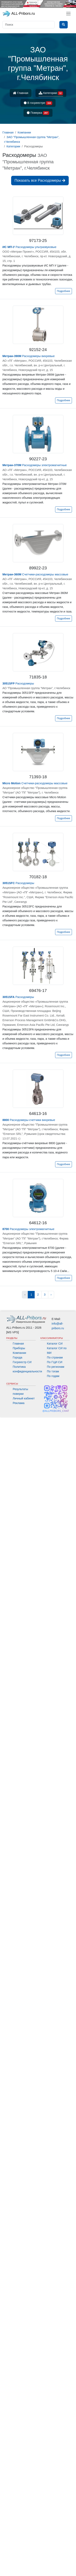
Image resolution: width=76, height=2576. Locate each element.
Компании (19, 1352)
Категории (51, 93)
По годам (53, 1376)
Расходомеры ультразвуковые (29, 247)
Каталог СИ (55, 1343)
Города (17, 1357)
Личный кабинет (24, 1398)
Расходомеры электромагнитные (34, 465)
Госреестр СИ (22, 1362)
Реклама (19, 1403)
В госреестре (38, 103)
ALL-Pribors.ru (18, 14)
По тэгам (53, 1371)
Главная (20, 93)
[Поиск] (28, 24)
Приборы (19, 1348)
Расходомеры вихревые (28, 356)
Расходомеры (18, 683)
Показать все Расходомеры (40, 180)
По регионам (55, 1366)
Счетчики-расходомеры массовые (35, 574)
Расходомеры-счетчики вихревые (28, 1120)
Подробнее (63, 291)
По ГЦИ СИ (54, 1362)
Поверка (38, 113)
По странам (55, 1357)
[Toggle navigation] (68, 13)
